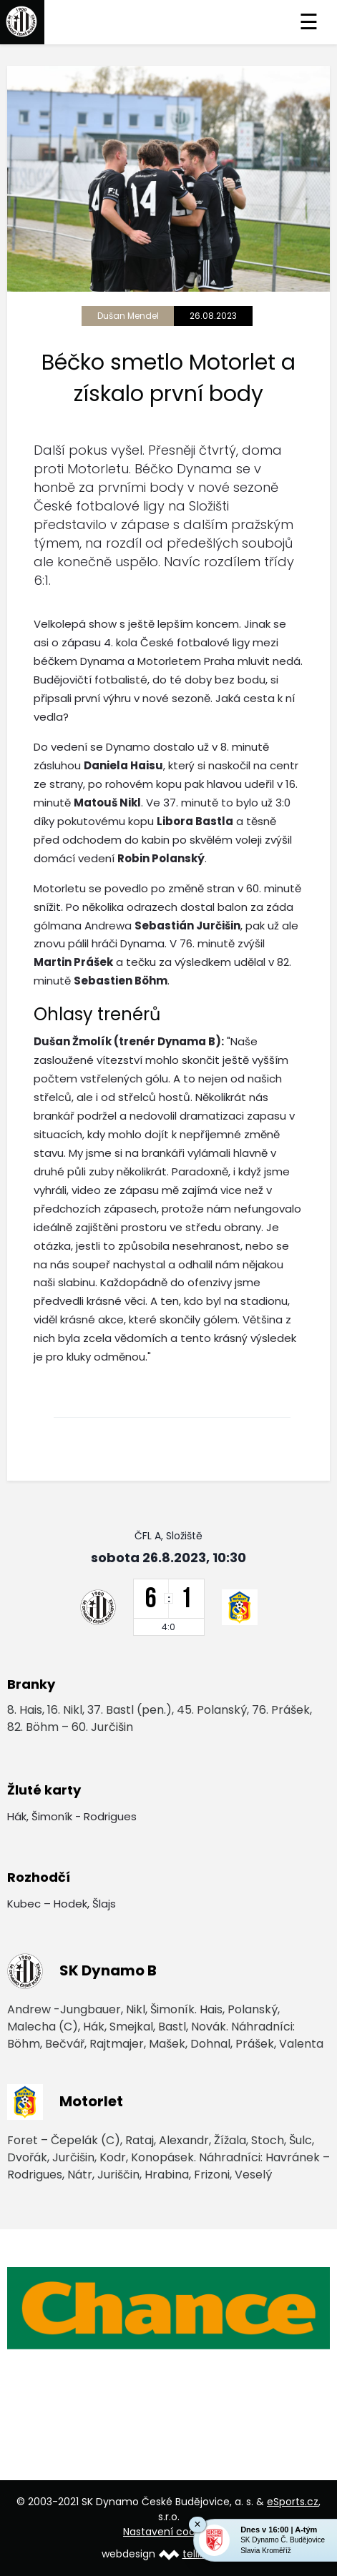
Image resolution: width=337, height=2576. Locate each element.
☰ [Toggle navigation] (308, 22)
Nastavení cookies (168, 2532)
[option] (168, 2308)
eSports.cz (292, 2501)
